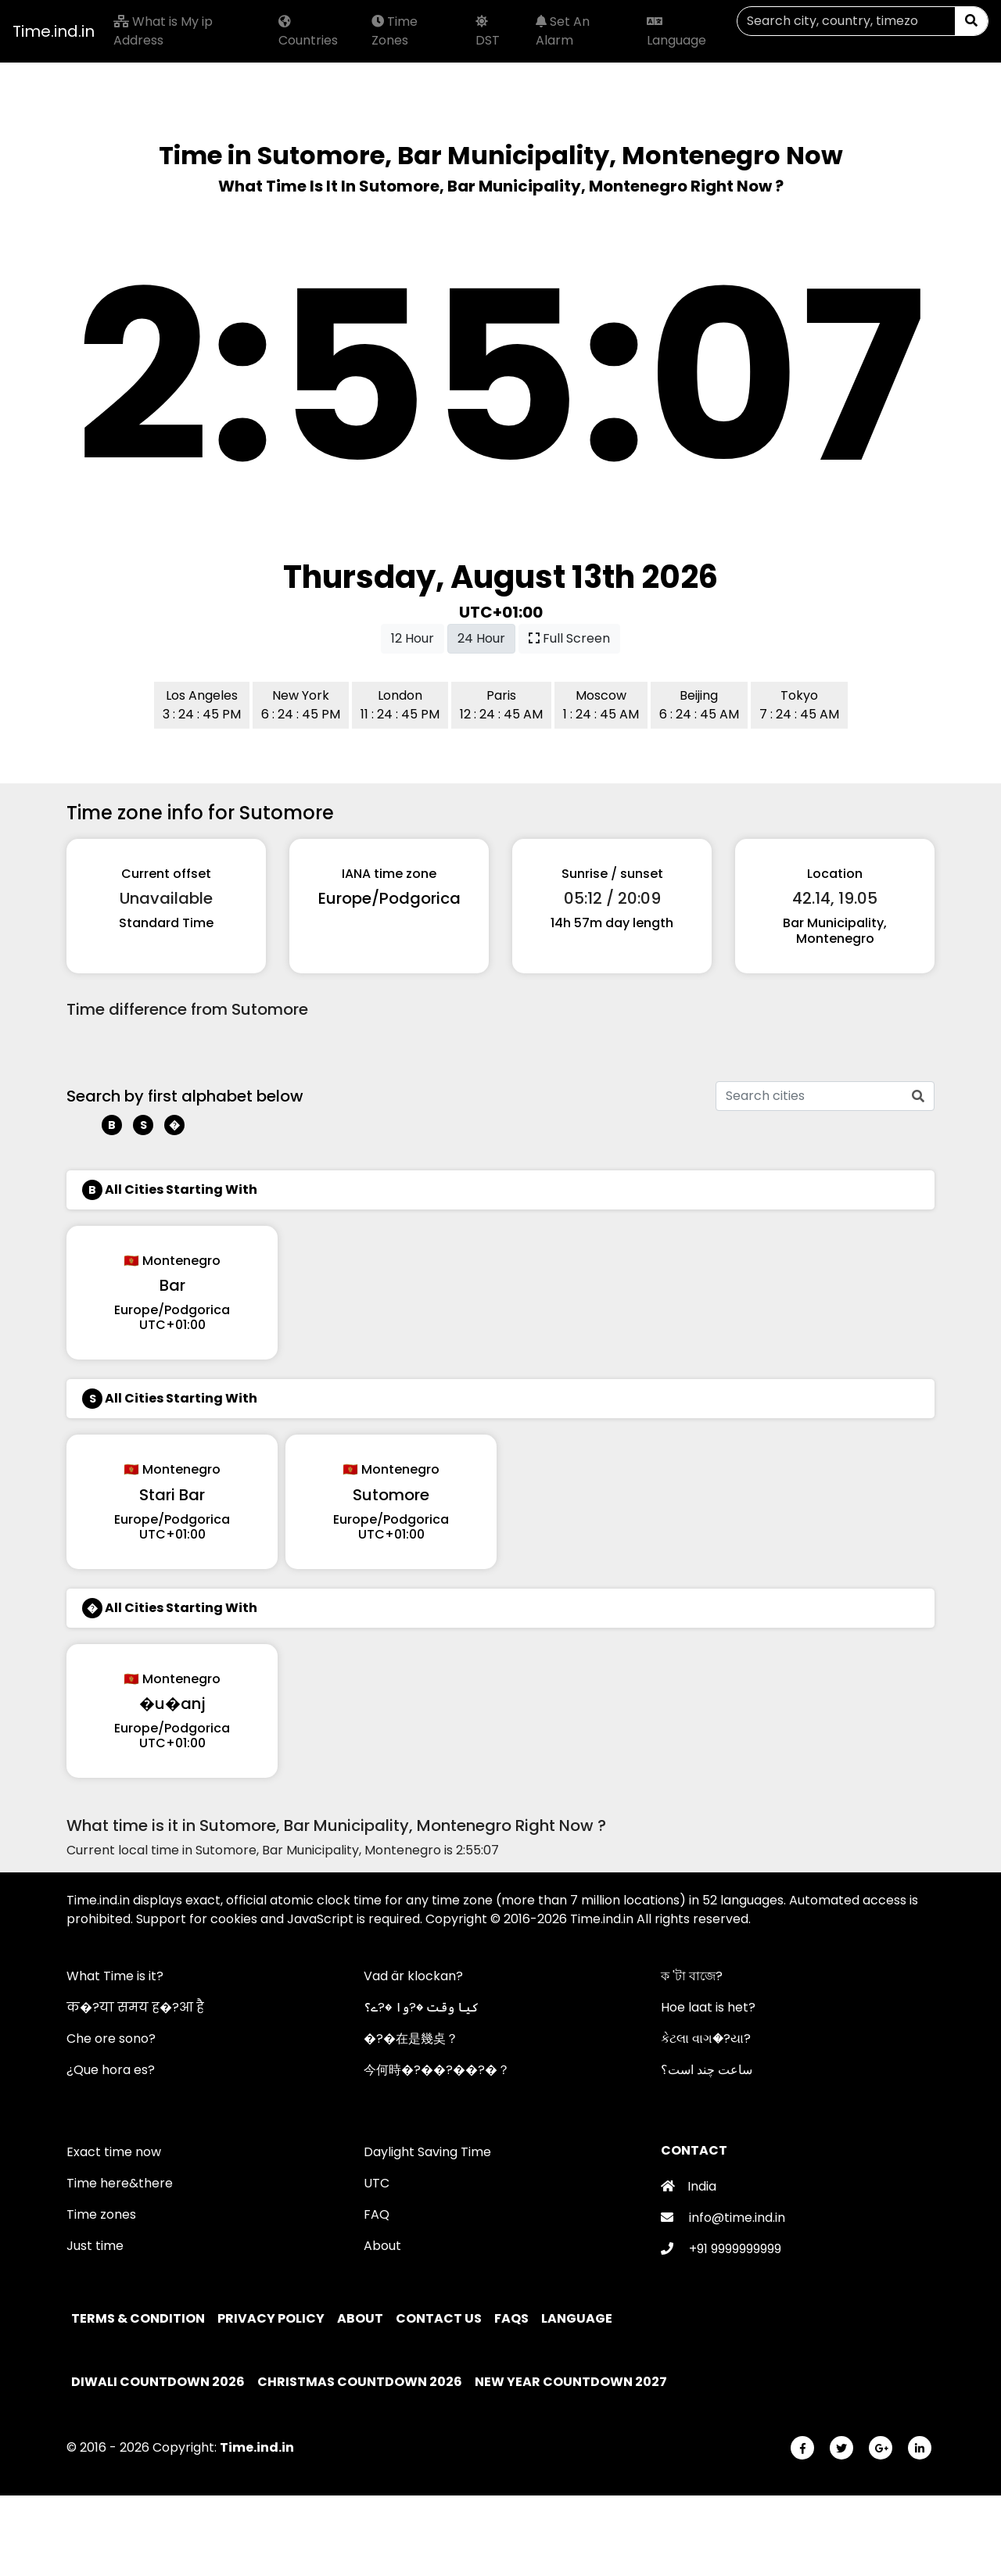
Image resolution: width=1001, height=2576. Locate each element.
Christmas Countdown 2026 (359, 2382)
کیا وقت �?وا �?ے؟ (421, 2007)
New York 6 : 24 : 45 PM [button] (300, 704)
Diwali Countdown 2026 (158, 2382)
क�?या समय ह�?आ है (135, 2007)
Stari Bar (172, 1495)
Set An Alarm (563, 31)
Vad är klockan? (413, 1976)
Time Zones (394, 31)
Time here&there (119, 2183)
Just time (95, 2246)
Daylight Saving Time (427, 2152)
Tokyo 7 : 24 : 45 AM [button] (799, 704)
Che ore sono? (111, 2039)
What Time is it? (114, 1976)
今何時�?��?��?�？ (437, 2070)
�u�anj (172, 1703)
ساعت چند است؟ (706, 2070)
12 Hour (412, 638)
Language (676, 32)
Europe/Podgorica (389, 898)
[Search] (846, 21)
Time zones (101, 2214)
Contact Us (440, 2318)
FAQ (376, 2214)
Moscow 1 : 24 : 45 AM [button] (601, 704)
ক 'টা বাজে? (692, 1976)
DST (487, 32)
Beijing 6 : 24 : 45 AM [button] (699, 704)
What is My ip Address (163, 31)
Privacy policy (272, 2318)
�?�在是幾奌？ (411, 2039)
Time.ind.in (54, 31)
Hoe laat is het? (708, 2007)
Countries (308, 32)
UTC (376, 2183)
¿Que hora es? (110, 2070)
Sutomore (391, 1495)
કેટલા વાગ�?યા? (706, 2039)
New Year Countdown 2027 (571, 2382)
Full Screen (569, 638)
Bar (172, 1285)
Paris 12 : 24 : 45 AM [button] (501, 704)
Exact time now (113, 2152)
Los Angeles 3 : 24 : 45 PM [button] (202, 704)
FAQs (512, 2318)
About (382, 2246)
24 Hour (481, 638)
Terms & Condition (139, 2318)
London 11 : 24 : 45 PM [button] (400, 704)
